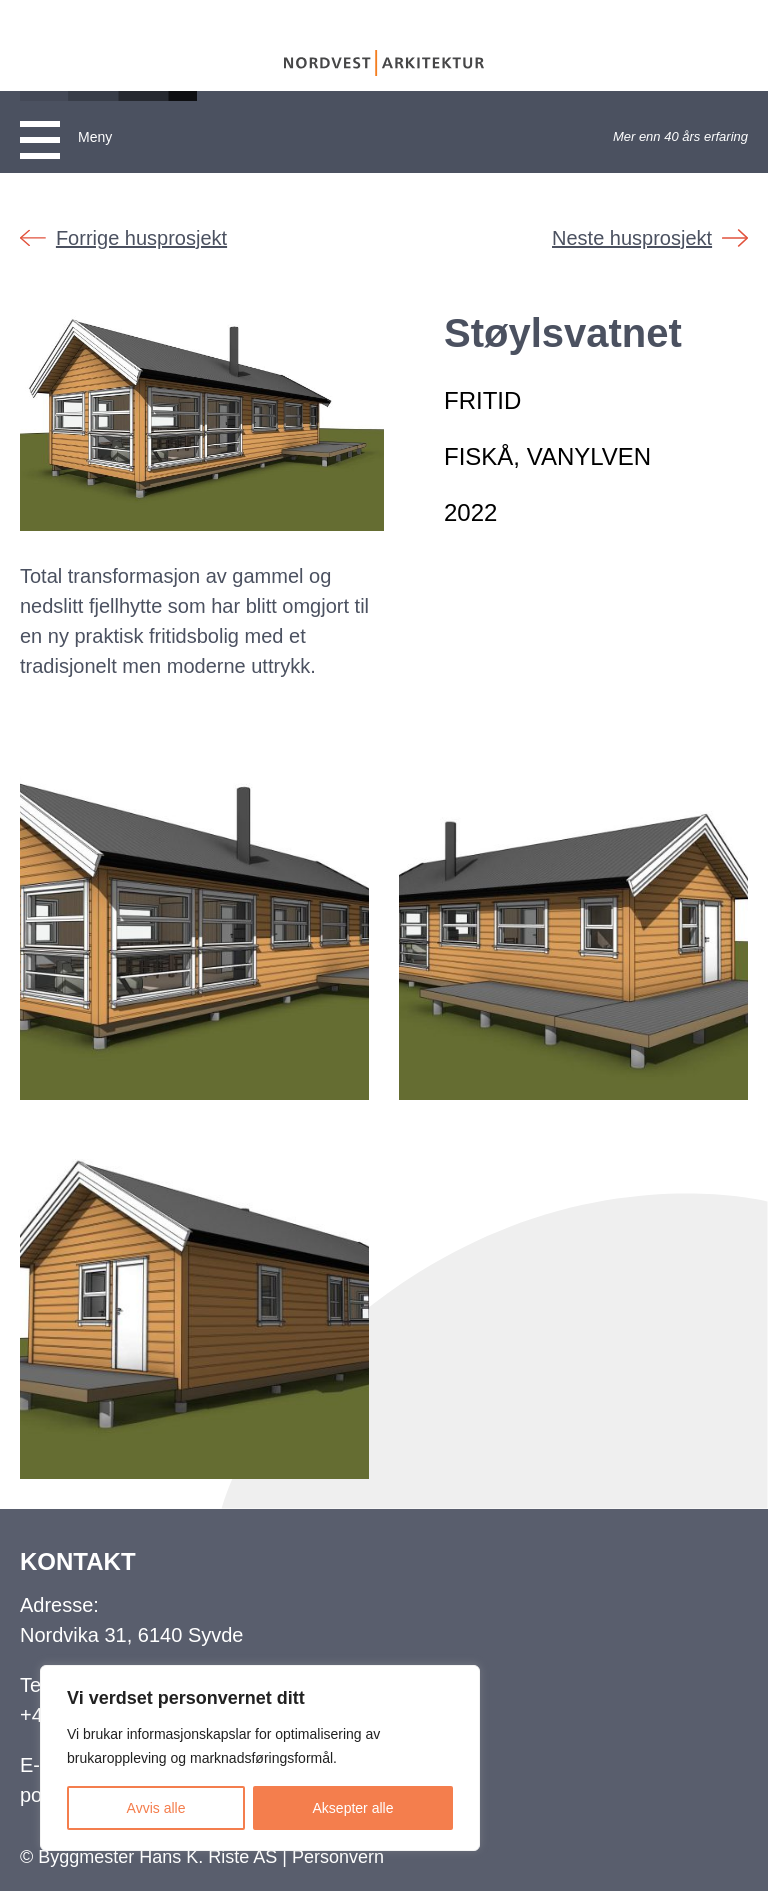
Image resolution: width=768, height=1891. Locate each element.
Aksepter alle (353, 1808)
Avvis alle (156, 1808)
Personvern (338, 1857)
